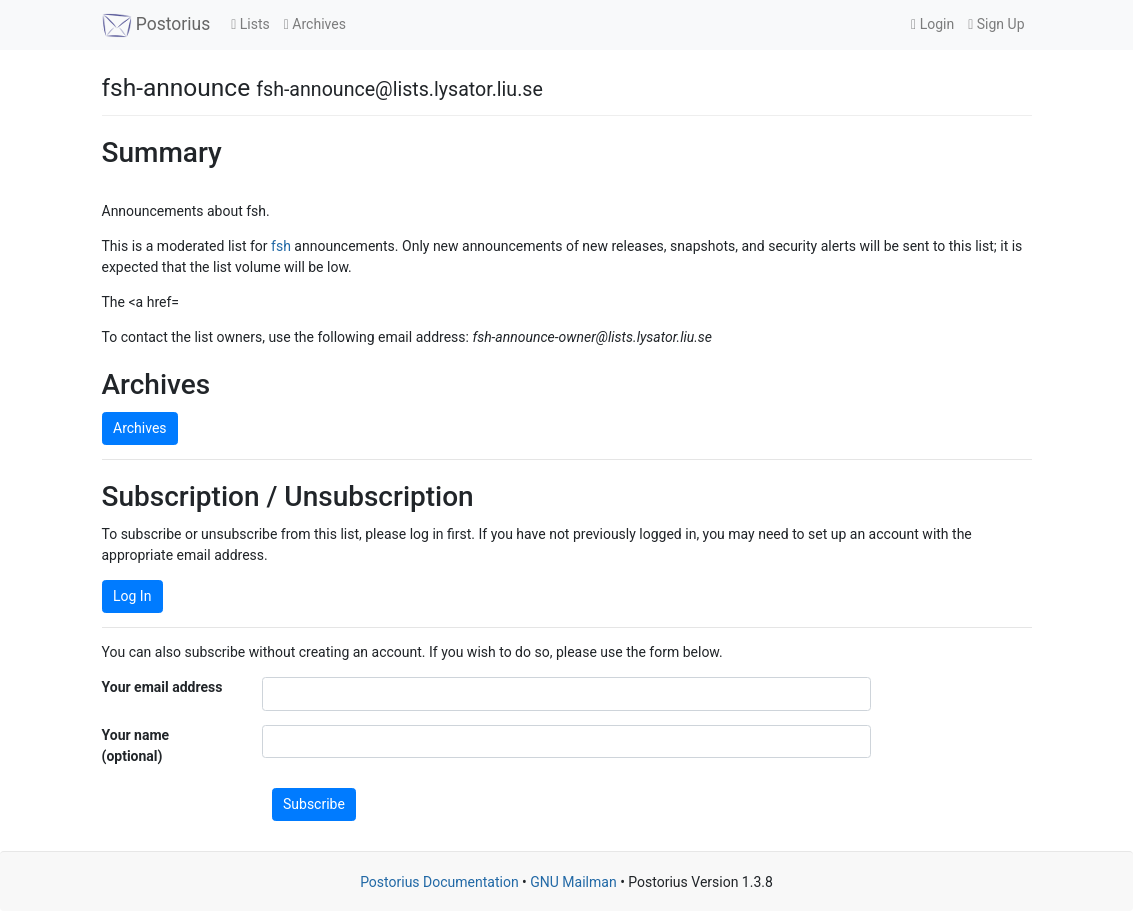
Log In (132, 596)
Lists (250, 24)
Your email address (162, 687)
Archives (315, 24)
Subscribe (314, 804)
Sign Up (996, 24)
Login (932, 24)
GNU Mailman (573, 882)
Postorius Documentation (439, 882)
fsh (281, 246)
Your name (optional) (136, 745)
